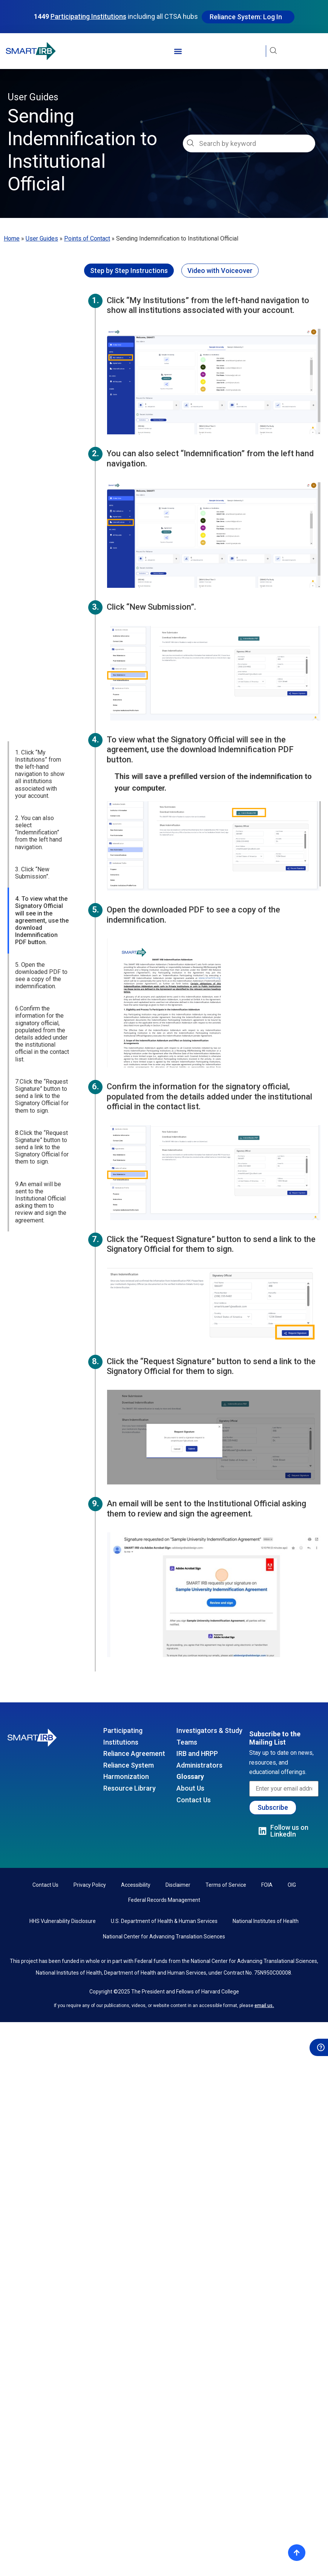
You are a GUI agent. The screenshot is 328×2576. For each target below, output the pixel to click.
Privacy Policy (90, 1885)
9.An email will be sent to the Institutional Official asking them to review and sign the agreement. (40, 1084)
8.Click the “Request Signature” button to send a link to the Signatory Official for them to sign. (42, 1029)
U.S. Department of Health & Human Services (164, 1921)
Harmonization (126, 1776)
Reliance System (128, 1765)
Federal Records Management (164, 1900)
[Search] (309, 143)
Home (12, 238)
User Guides (42, 238)
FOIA (267, 1885)
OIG (292, 1885)
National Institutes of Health (266, 1921)
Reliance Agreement (134, 1753)
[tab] (129, 271)
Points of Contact (87, 238)
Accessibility (135, 1885)
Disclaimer (178, 1885)
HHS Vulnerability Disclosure (62, 1921)
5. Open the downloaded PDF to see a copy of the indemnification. (41, 857)
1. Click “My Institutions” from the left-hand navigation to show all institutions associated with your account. (39, 655)
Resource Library (129, 1788)
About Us (190, 1788)
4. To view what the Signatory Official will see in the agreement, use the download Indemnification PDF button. (42, 802)
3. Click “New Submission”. (32, 755)
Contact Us (193, 1800)
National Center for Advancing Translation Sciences (164, 1937)
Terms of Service (225, 1885)
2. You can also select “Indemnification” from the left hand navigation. (38, 714)
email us (263, 2005)
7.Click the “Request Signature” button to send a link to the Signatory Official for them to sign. (42, 978)
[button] (178, 51)
